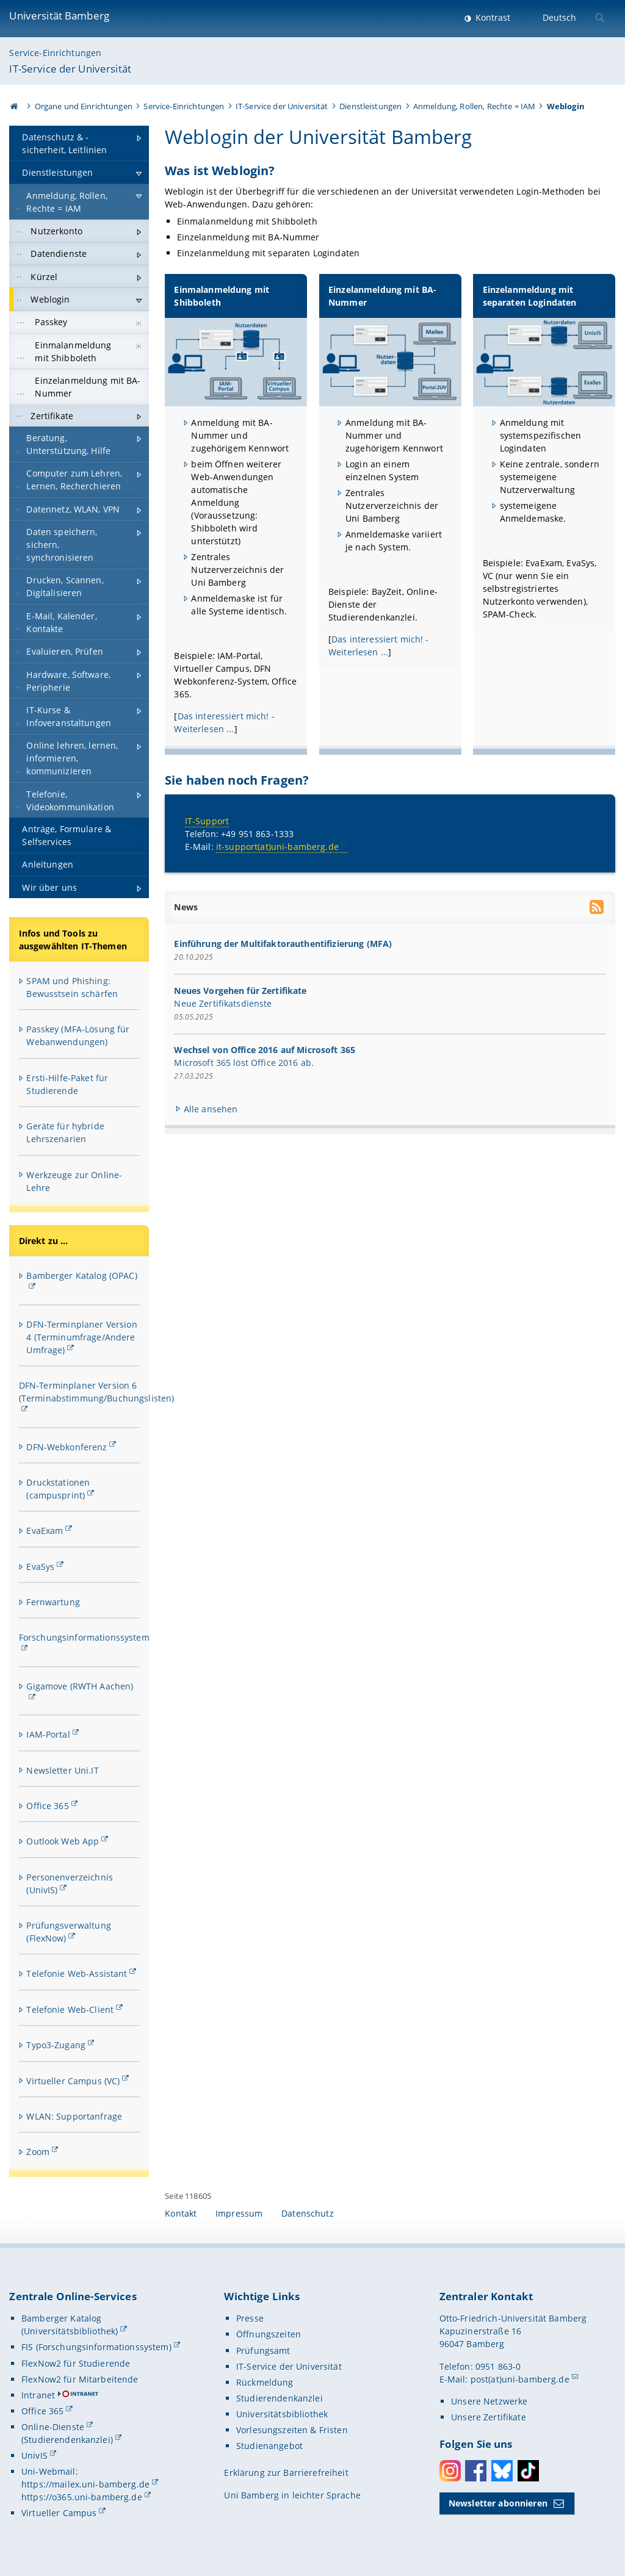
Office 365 (47, 1805)
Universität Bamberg (59, 16)
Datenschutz (307, 2213)
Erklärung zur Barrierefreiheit (286, 2472)
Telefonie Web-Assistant (76, 1973)
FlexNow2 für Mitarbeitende (80, 2379)
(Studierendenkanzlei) (67, 2439)
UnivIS (34, 2455)
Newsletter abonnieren (498, 2503)
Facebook (475, 2470)
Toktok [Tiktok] (528, 2470)
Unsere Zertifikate (488, 2417)
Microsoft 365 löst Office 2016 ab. (244, 1062)
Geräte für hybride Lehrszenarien (65, 1132)
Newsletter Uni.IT (62, 1770)
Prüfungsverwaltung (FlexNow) (68, 1931)
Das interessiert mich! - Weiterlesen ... (225, 722)
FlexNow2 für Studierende (75, 2363)
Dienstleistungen (370, 106)
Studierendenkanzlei (279, 2398)
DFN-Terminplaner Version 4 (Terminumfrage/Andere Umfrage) (81, 1337)
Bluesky (502, 2470)
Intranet (38, 2395)
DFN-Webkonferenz (66, 1447)
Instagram (450, 2470)
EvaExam (44, 1530)
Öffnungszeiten (268, 2334)
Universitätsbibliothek (282, 2414)
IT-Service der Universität (70, 69)
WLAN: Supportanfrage (74, 2116)
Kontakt (181, 2213)
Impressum (238, 2213)
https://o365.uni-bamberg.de (81, 2497)
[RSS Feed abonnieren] (597, 907)
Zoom (37, 2151)
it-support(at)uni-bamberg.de (277, 846)
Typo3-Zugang (55, 2045)
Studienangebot (269, 2446)
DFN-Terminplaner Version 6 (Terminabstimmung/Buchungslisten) (97, 1392)
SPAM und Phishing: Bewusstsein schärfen (72, 987)
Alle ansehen (211, 1108)
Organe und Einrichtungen (83, 106)
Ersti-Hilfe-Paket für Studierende (67, 1084)
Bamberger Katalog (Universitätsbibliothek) (69, 2324)
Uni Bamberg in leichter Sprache (292, 2495)
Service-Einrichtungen (55, 53)
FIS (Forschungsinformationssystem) (96, 2347)
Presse (250, 2318)
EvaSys (40, 1566)
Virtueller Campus (58, 2513)
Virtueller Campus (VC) (73, 2081)
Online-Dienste (52, 2427)
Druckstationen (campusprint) (58, 1489)
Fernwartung (53, 1602)
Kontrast (491, 17)
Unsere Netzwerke (489, 2401)
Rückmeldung (265, 2382)
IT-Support (207, 820)
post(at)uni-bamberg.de (520, 2379)
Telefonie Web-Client (70, 2009)
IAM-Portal (48, 1734)
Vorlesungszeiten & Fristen (292, 2430)
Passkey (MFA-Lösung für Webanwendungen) (77, 1035)
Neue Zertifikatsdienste (223, 1003)
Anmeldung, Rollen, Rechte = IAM (474, 106)
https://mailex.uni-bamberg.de (85, 2484)
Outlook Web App (62, 1841)
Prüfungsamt (263, 2350)
